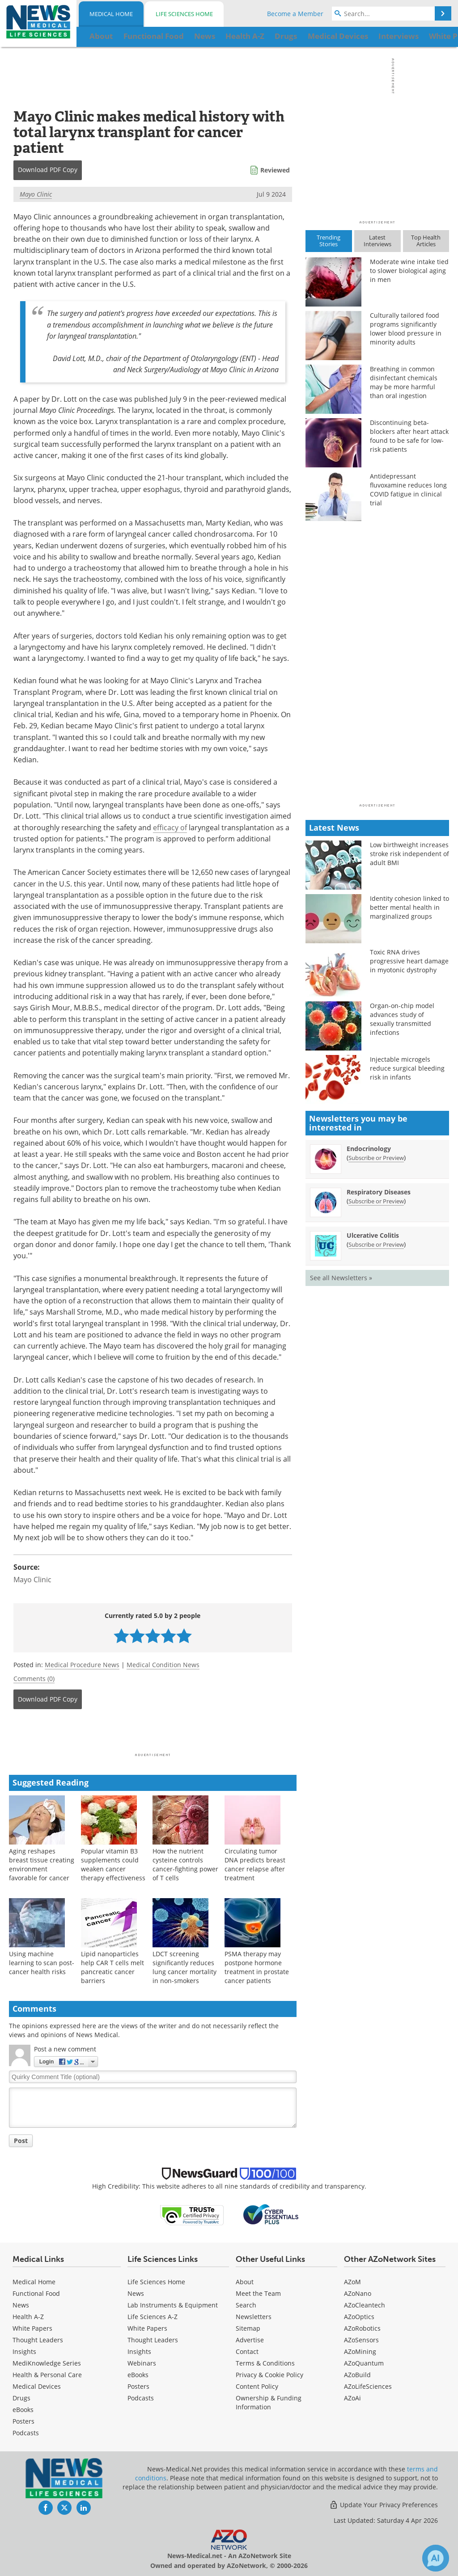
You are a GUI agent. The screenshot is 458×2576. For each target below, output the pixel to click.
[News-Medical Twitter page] (64, 2507)
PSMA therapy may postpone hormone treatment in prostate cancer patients (257, 1967)
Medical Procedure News (82, 1664)
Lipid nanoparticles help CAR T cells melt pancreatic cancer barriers (112, 1967)
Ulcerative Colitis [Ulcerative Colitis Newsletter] (373, 1235)
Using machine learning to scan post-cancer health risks (41, 1963)
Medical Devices (37, 2386)
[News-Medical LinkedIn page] (83, 2507)
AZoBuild (357, 2374)
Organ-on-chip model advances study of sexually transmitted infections (402, 1019)
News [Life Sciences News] (135, 2293)
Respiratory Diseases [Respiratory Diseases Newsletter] (379, 1192)
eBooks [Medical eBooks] (23, 2409)
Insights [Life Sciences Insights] (139, 2351)
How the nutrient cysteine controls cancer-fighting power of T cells (185, 1864)
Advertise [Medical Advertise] (250, 2340)
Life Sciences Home (184, 14)
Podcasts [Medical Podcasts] (26, 2433)
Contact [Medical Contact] (247, 2351)
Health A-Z (28, 2316)
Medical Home (111, 14)
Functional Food (36, 2293)
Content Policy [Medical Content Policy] (257, 2386)
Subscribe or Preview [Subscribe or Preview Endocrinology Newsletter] (376, 1158)
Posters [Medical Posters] (23, 2421)
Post (21, 2140)
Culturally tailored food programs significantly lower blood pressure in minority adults (405, 328)
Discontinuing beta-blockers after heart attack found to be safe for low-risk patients (409, 436)
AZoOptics (359, 2316)
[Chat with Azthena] (435, 2558)
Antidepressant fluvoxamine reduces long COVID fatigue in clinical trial (408, 489)
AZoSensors (361, 2340)
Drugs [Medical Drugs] (21, 2398)
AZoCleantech (364, 2305)
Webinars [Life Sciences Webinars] (141, 2363)
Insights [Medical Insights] (24, 2351)
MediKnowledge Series (47, 2363)
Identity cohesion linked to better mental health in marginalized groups (409, 907)
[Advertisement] (152, 1734)
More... (432, 36)
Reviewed (275, 170)
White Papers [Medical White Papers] (32, 2328)
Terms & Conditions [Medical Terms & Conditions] (265, 2363)
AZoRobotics (362, 2328)
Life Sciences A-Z (152, 2316)
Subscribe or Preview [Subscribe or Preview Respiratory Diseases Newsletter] (376, 1201)
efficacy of (170, 827)
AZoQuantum (364, 2363)
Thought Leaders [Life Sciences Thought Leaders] (152, 2340)
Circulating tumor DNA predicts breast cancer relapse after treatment (255, 1864)
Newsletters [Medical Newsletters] (253, 2316)
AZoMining (360, 2351)
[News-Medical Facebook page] (45, 2507)
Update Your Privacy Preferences (383, 2504)
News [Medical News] (21, 2305)
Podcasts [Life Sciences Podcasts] (140, 2398)
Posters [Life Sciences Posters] (138, 2386)
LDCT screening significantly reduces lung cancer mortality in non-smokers (184, 1967)
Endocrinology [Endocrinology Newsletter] (369, 1148)
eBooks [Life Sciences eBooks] (137, 2374)
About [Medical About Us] (245, 2282)
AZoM (352, 2282)
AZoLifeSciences (368, 2386)
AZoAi (352, 2398)
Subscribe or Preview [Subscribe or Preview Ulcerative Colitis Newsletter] (376, 1244)
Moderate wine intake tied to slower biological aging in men (409, 270)
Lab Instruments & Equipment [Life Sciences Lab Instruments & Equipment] (172, 2305)
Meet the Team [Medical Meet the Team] (258, 2293)
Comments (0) (34, 1678)
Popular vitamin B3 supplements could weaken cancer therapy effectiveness (113, 1864)
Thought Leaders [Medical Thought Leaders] (38, 2340)
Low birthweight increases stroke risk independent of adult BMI (409, 853)
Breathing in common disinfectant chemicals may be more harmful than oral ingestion (403, 382)
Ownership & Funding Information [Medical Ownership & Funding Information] (268, 2402)
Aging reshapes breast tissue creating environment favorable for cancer (41, 1864)
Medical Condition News (163, 1664)
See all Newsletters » (341, 1277)
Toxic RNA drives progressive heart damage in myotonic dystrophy (409, 961)
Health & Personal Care (47, 2374)
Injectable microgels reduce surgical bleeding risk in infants (407, 1068)
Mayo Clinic (36, 194)
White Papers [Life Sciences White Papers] (147, 2328)
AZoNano (357, 2293)
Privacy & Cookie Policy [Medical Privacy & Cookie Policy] (269, 2374)
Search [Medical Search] (246, 2305)
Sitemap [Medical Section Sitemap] (248, 2328)
